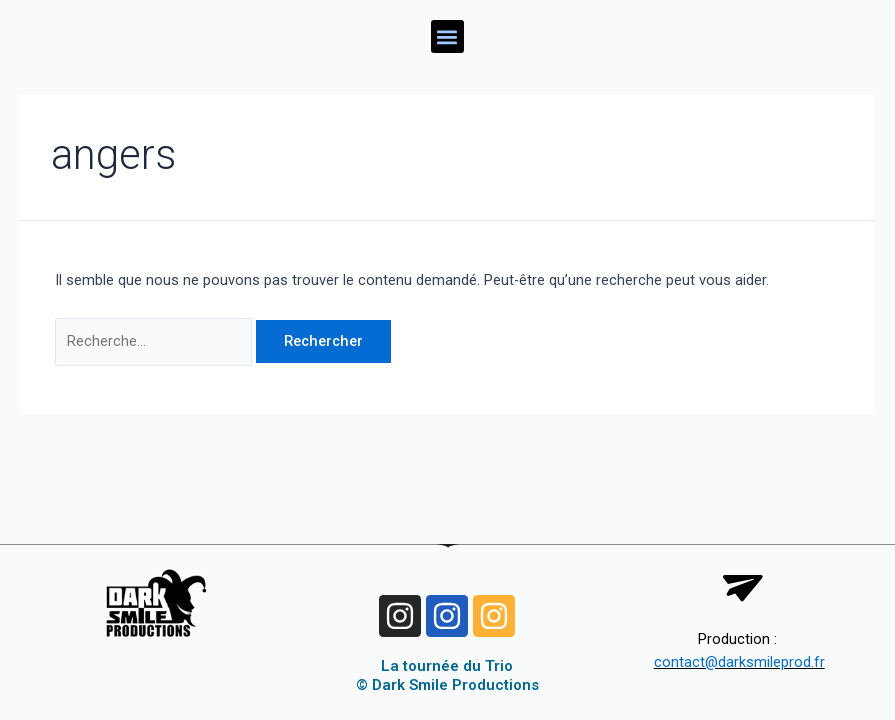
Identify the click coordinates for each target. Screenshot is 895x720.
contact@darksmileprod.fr (739, 662)
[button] (447, 36)
